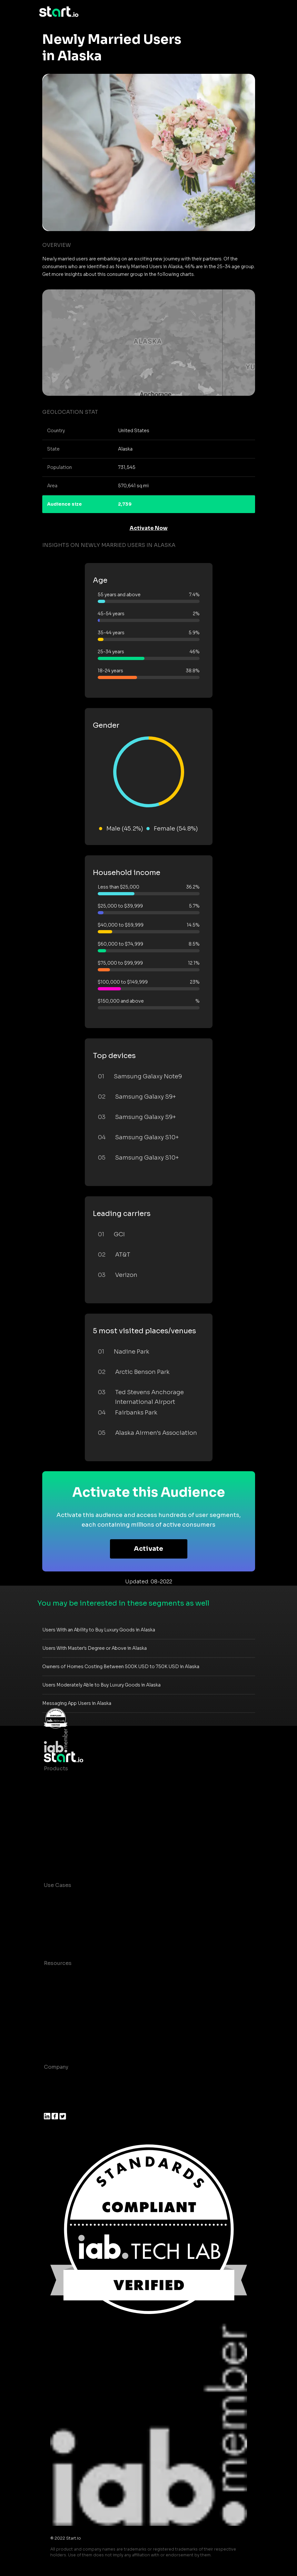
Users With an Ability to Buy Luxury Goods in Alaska (98, 1630)
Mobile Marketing (67, 1923)
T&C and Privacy (65, 2014)
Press (51, 2105)
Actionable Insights (69, 1858)
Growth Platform (66, 1833)
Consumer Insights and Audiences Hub (95, 1898)
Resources (58, 1963)
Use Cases (57, 1885)
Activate (148, 1549)
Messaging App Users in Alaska (76, 1703)
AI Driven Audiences (70, 1807)
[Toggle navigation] (253, 12)
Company (56, 2067)
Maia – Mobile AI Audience (78, 1781)
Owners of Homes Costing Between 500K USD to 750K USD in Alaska (120, 1666)
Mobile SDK (59, 1845)
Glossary (55, 2001)
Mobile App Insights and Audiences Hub (96, 1911)
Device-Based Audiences (77, 1794)
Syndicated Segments (73, 1820)
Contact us (58, 2027)
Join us (53, 2092)
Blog (50, 1989)
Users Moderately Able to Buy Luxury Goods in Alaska (101, 1685)
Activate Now (149, 528)
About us (55, 2079)
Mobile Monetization (71, 1936)
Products (56, 1768)
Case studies (61, 1976)
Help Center (59, 2040)
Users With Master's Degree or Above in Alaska (94, 1648)
